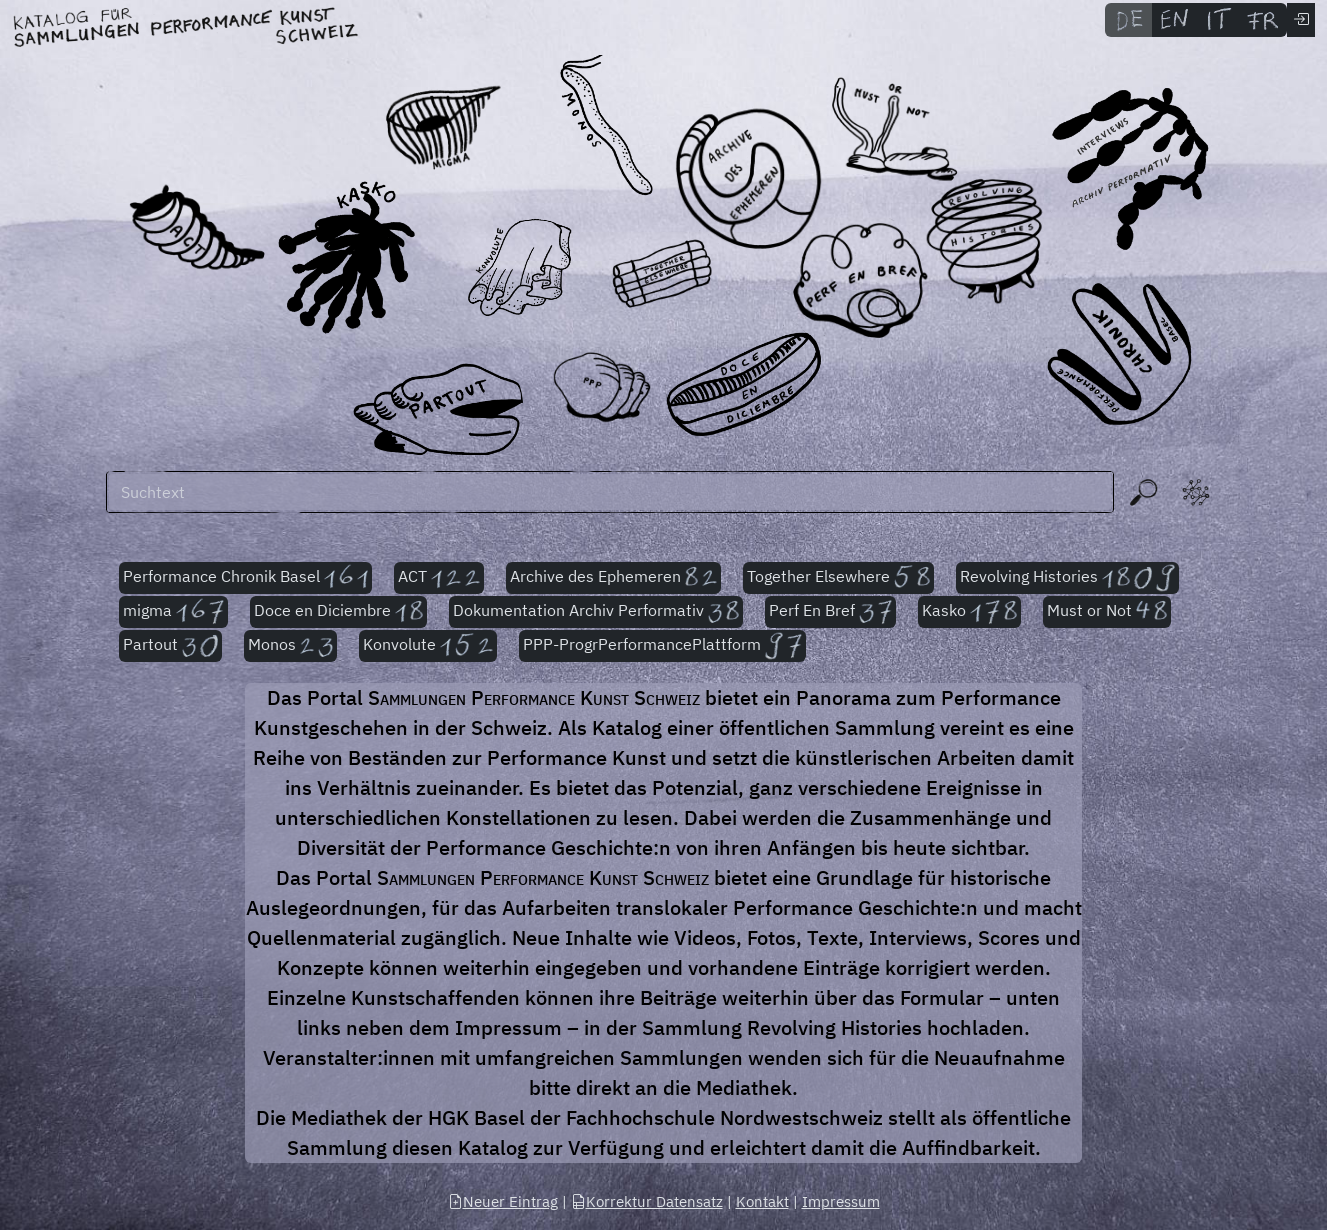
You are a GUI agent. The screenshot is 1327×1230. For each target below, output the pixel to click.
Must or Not (1107, 612)
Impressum (841, 1201)
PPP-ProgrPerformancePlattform (662, 646)
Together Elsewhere (838, 578)
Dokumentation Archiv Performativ (596, 612)
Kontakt (762, 1201)
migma (173, 612)
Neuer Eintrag (503, 1201)
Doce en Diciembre (338, 612)
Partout (170, 646)
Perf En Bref (830, 612)
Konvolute (428, 646)
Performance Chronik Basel (246, 578)
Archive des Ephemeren (613, 578)
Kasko (969, 612)
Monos (290, 646)
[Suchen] (610, 492)
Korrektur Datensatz (647, 1201)
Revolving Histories (1067, 578)
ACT (439, 578)
